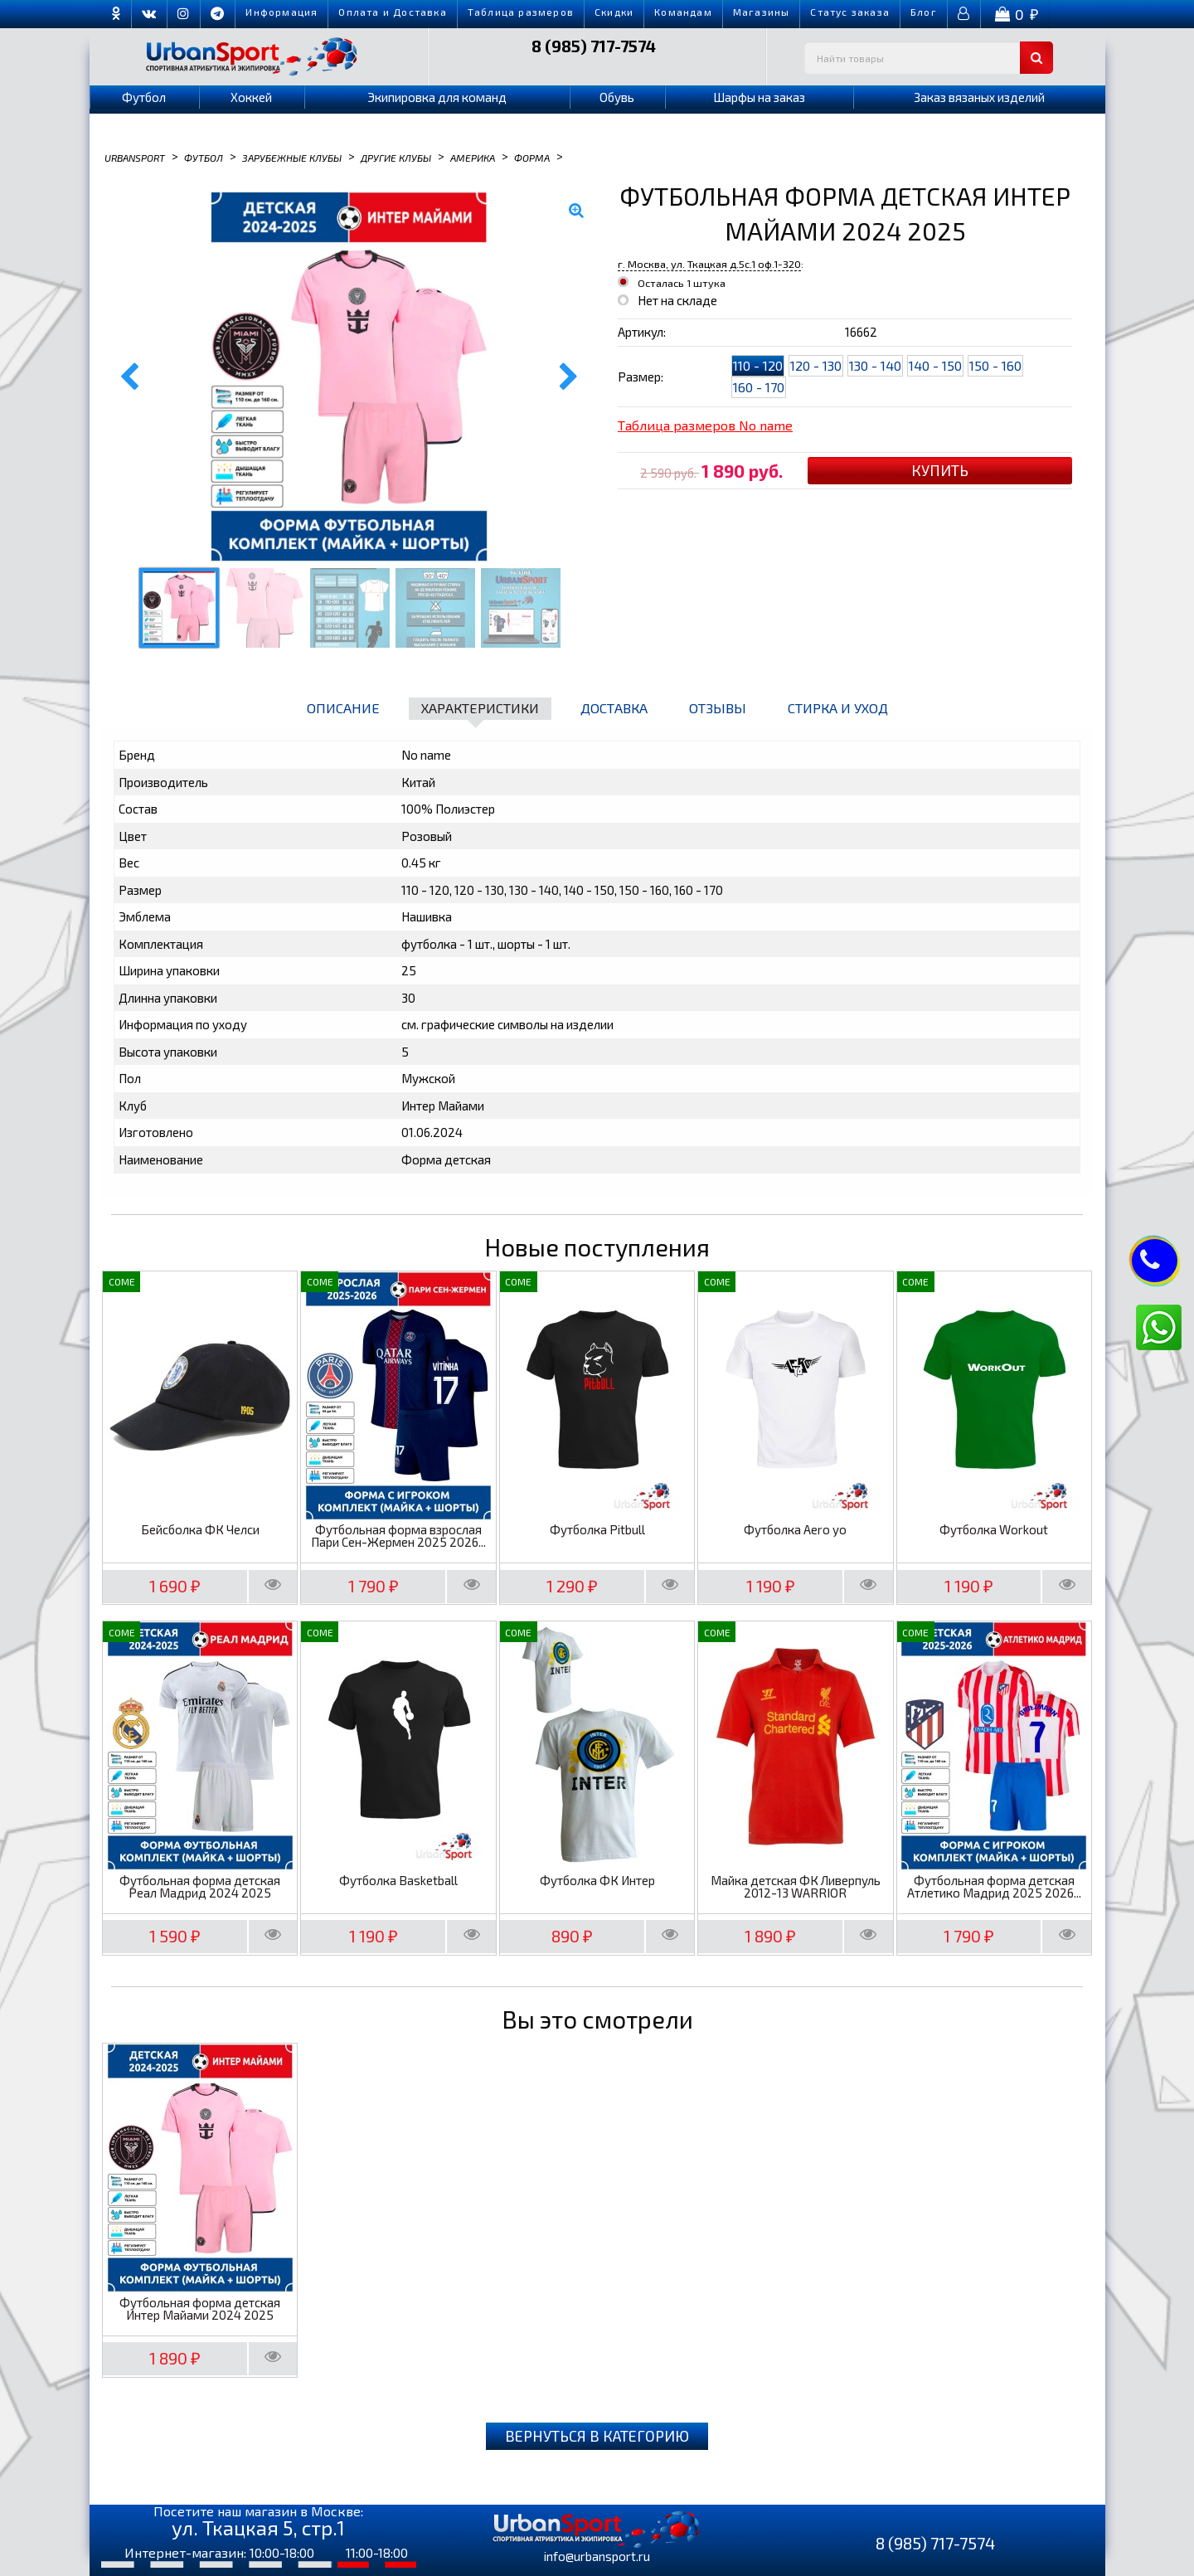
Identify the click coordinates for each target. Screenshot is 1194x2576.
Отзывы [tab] (717, 708)
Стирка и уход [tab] (838, 708)
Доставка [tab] (614, 708)
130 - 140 (875, 365)
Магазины (761, 11)
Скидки (614, 11)
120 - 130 (816, 365)
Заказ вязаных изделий (979, 97)
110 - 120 (758, 365)
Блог (923, 11)
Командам (683, 11)
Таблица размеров (521, 11)
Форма (532, 157)
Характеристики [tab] (480, 708)
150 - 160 (995, 365)
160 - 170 (758, 387)
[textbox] (928, 57)
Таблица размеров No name (705, 425)
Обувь (616, 97)
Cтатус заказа (850, 11)
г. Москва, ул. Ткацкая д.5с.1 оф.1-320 (709, 263)
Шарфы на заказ (759, 97)
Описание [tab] (343, 708)
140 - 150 (935, 365)
